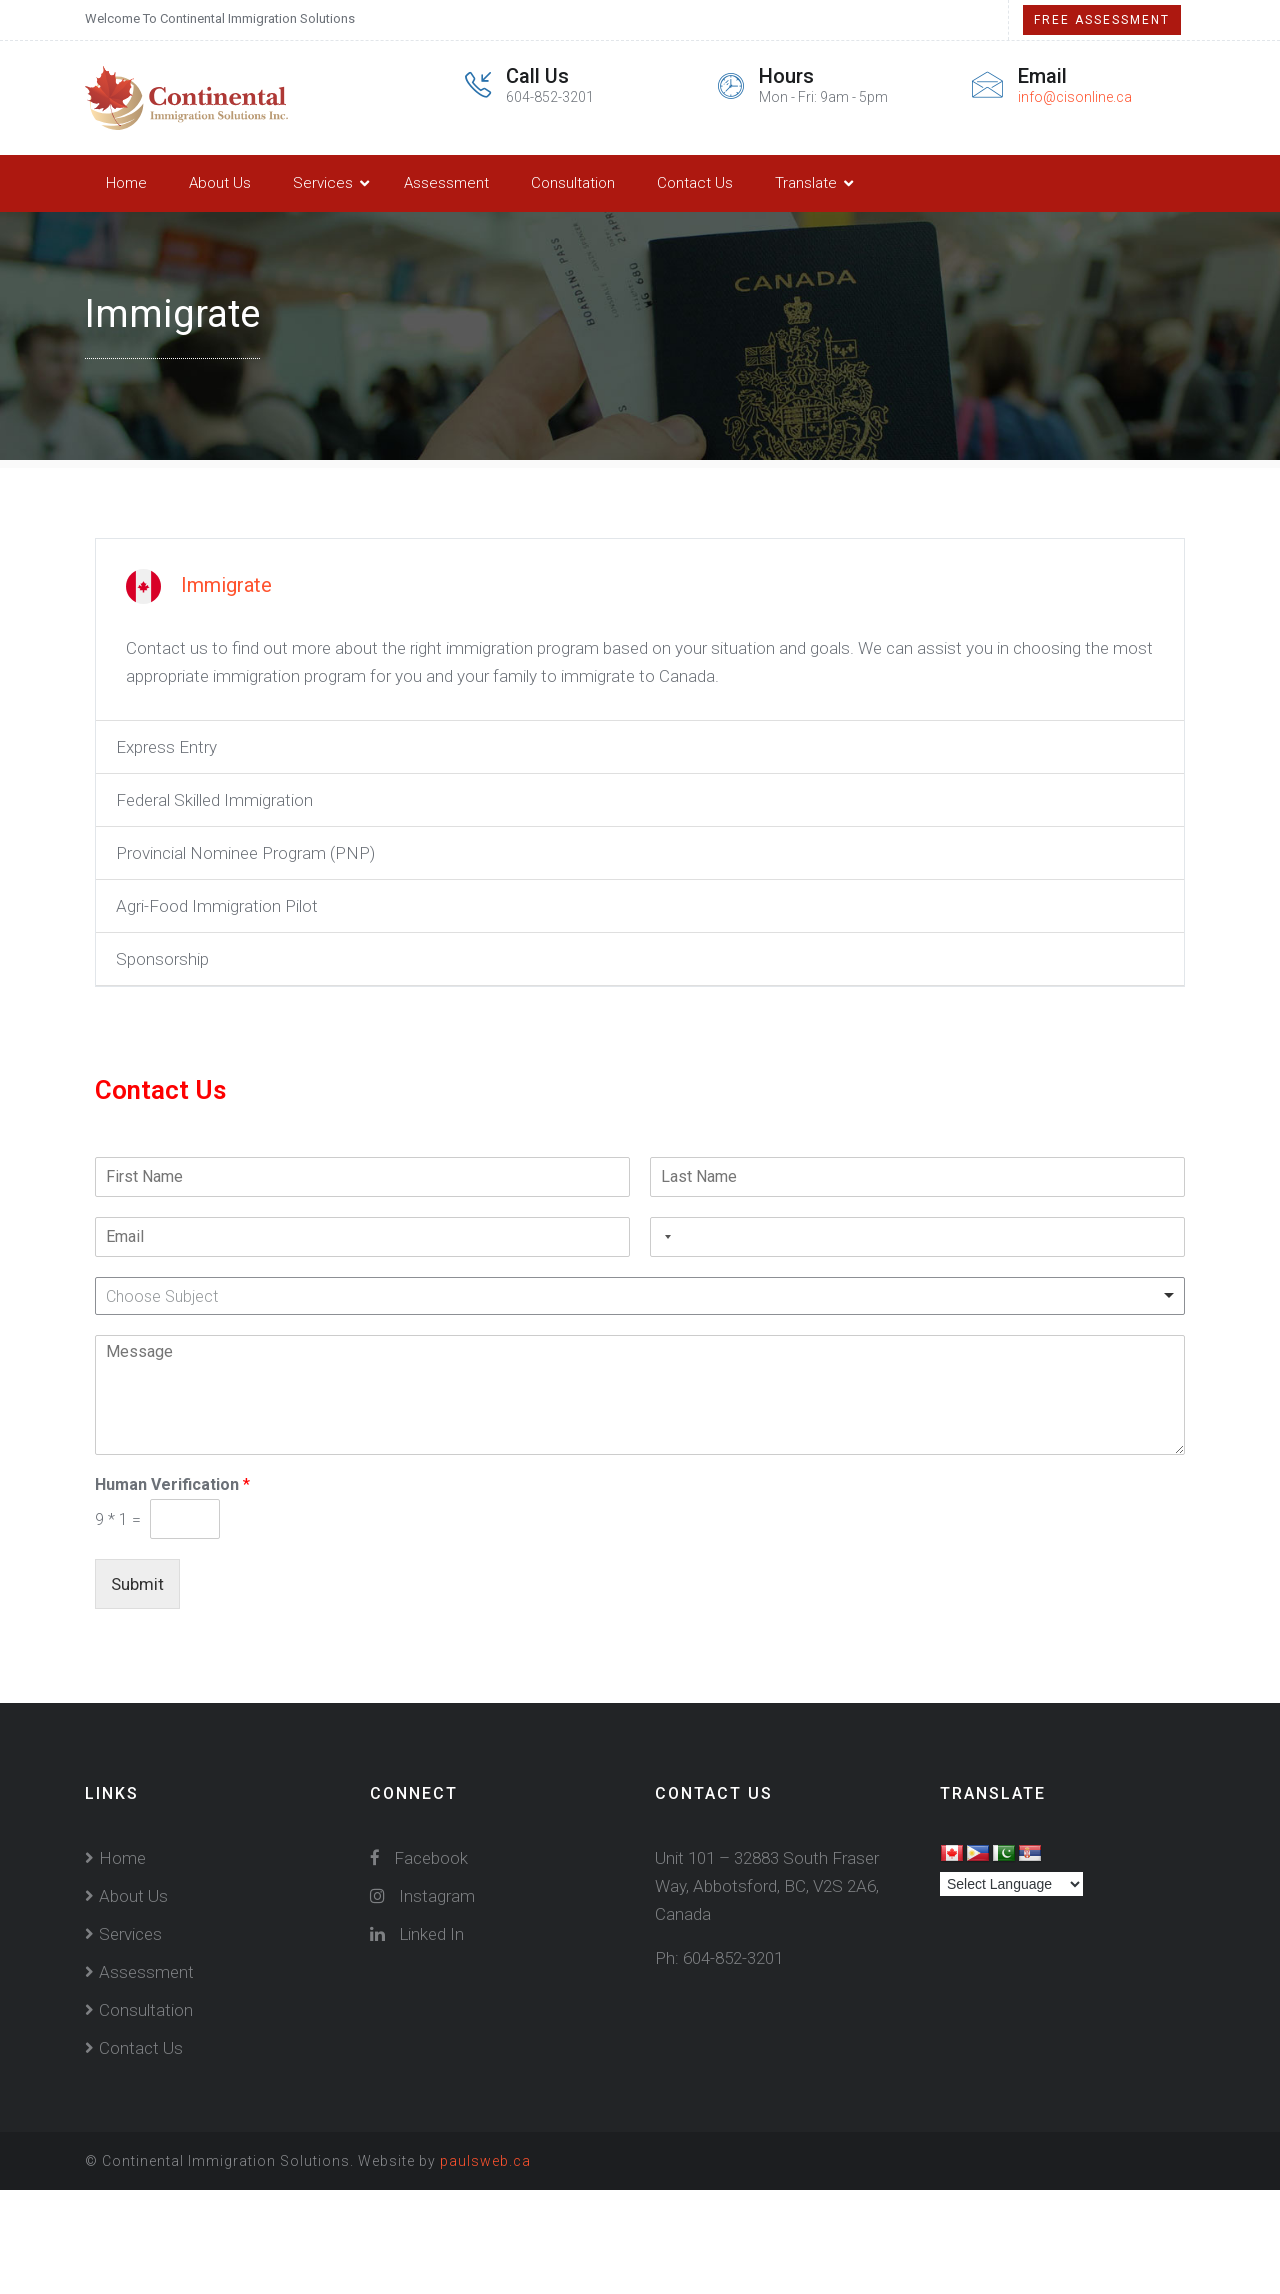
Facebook (419, 1858)
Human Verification (172, 1484)
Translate (806, 183)
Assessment (446, 183)
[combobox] (664, 1237)
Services (323, 183)
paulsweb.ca (485, 2161)
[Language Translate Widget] (1011, 1884)
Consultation (573, 183)
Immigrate (226, 585)
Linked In (417, 1934)
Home (126, 183)
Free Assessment (1102, 20)
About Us (220, 183)
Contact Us (695, 183)
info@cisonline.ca (1075, 97)
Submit (137, 1584)
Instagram (422, 1896)
